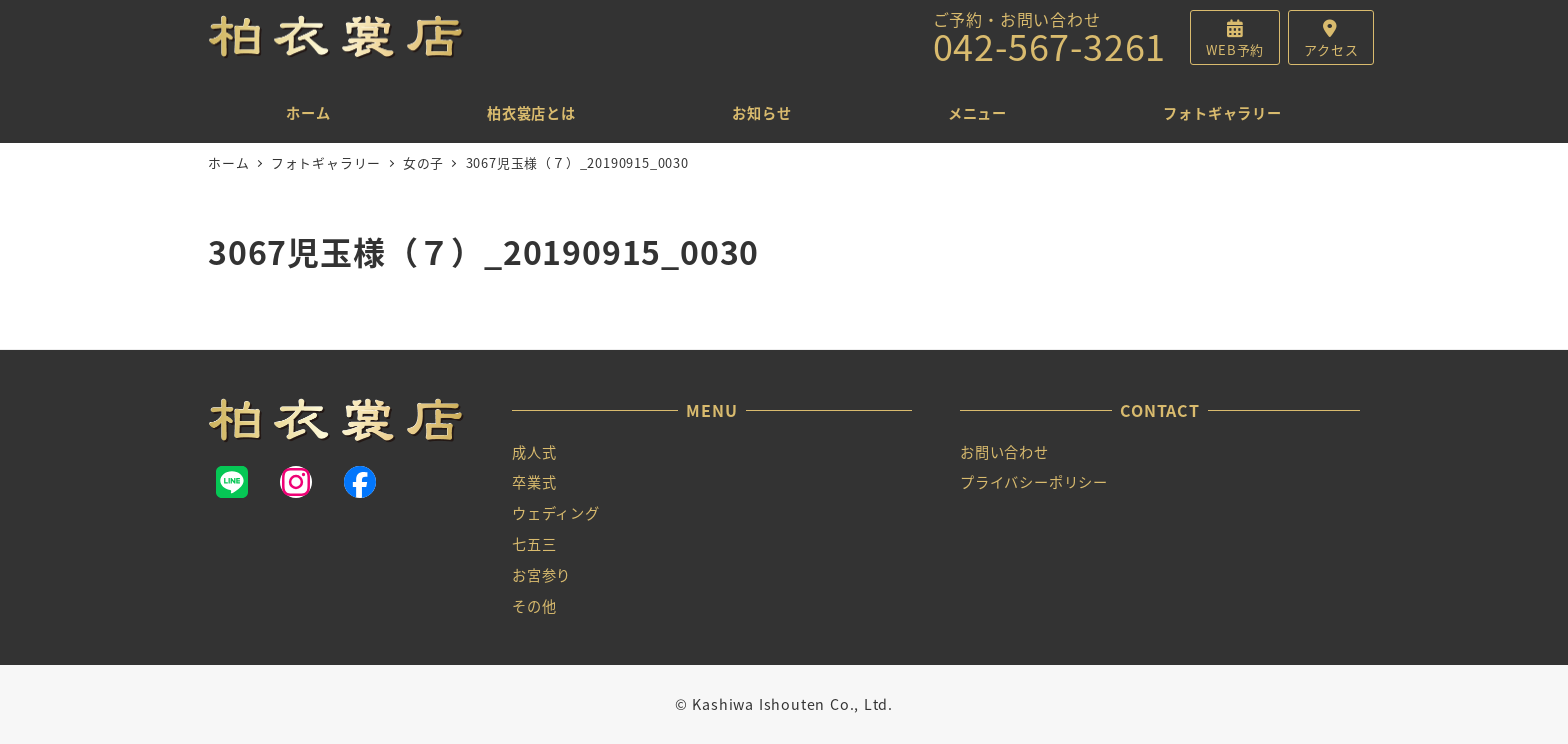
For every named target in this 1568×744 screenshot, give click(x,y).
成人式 (534, 452)
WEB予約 (1235, 49)
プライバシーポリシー (1034, 482)
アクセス (1331, 49)
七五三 (534, 544)
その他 (534, 606)
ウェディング (556, 513)
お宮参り (541, 575)
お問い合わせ (1004, 452)
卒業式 (534, 482)
